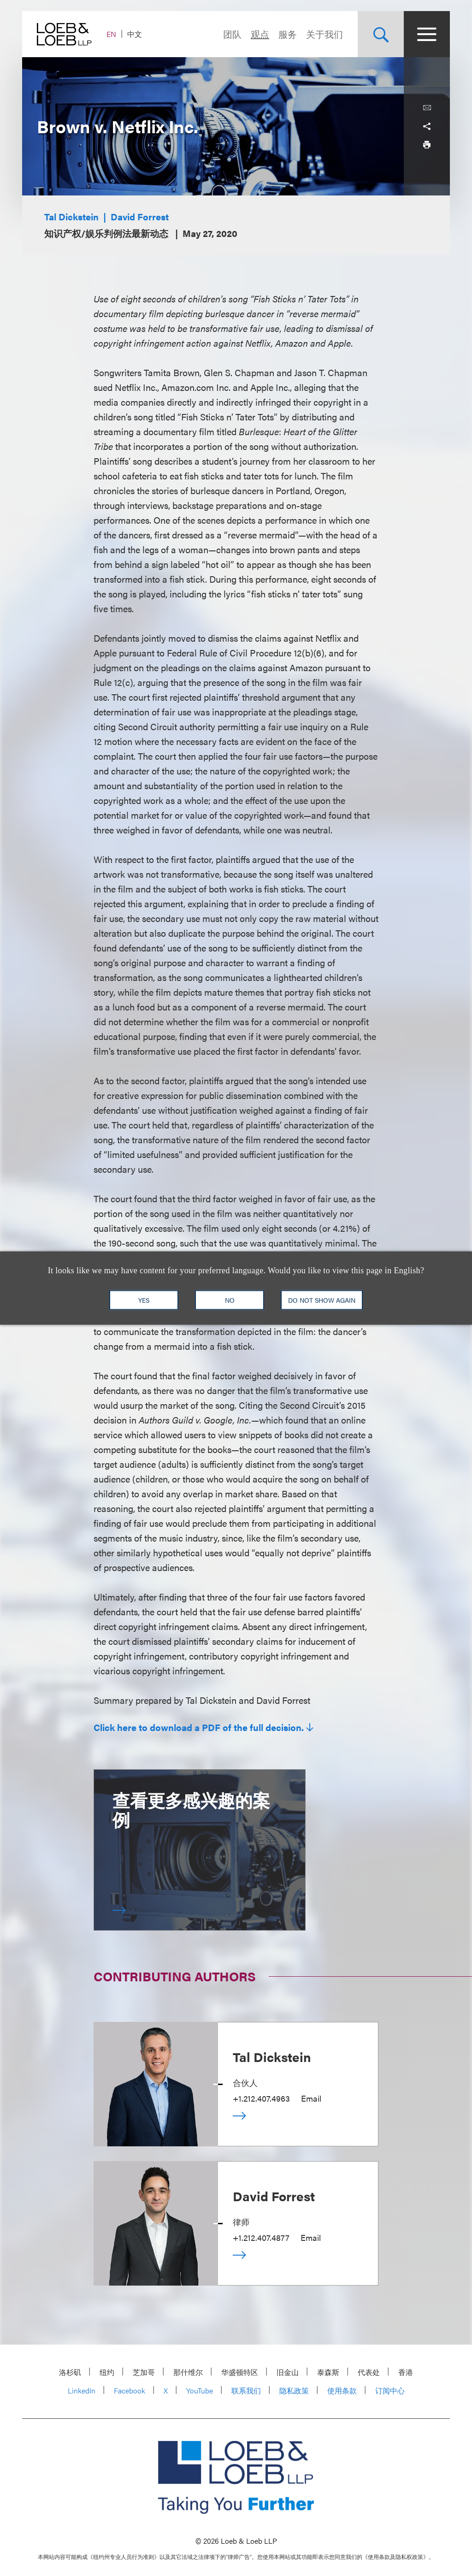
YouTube (199, 2390)
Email (311, 2098)
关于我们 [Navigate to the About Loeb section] (324, 34)
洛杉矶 (70, 2372)
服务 (287, 34)
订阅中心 (390, 2390)
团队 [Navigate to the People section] (232, 34)
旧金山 (288, 2372)
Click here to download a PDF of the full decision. (199, 1727)
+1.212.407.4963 (261, 2098)
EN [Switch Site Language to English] (111, 34)
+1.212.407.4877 (261, 2237)
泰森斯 (328, 2372)
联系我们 (246, 2390)
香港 (405, 2372)
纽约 (107, 2372)
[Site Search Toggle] (381, 34)
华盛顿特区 (239, 2372)
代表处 (369, 2372)
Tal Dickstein (71, 216)
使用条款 (342, 2390)
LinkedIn (81, 2390)
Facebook (129, 2390)
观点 (260, 34)
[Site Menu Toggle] (427, 34)
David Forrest (140, 216)
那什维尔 (188, 2372)
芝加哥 (144, 2372)
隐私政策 (294, 2390)
